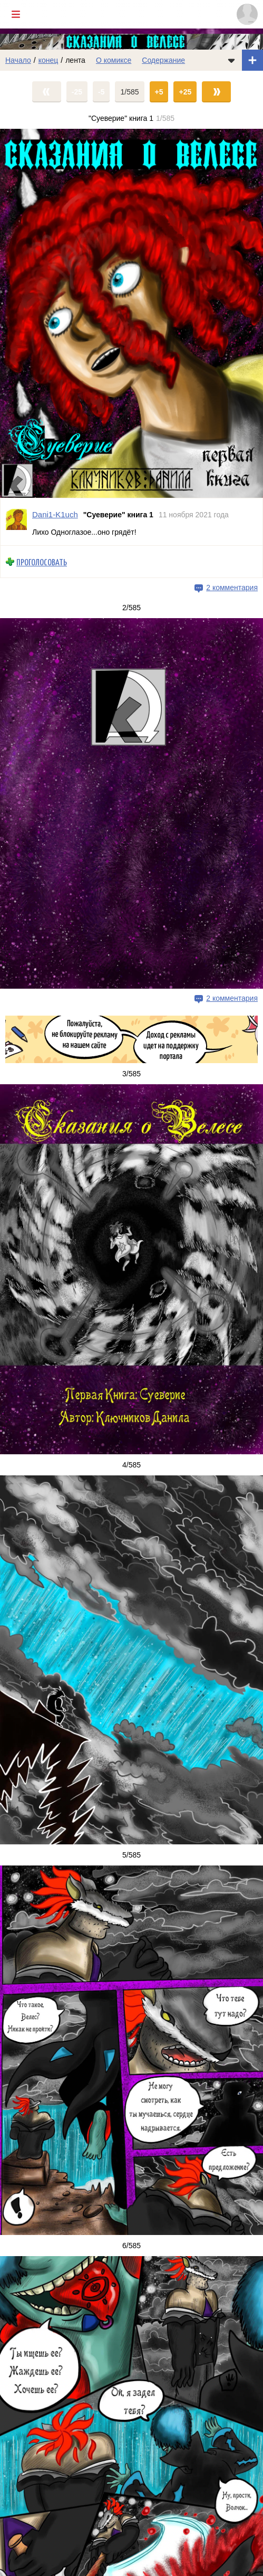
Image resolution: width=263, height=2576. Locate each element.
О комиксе (113, 60)
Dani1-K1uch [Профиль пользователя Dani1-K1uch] (55, 513)
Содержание (163, 60)
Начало (18, 60)
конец (48, 60)
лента (75, 60)
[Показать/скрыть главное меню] (16, 14)
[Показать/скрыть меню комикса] (231, 60)
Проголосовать (41, 561)
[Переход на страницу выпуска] (131, 313)
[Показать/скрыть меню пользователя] (247, 14)
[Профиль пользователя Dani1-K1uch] (16, 521)
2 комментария (232, 587)
